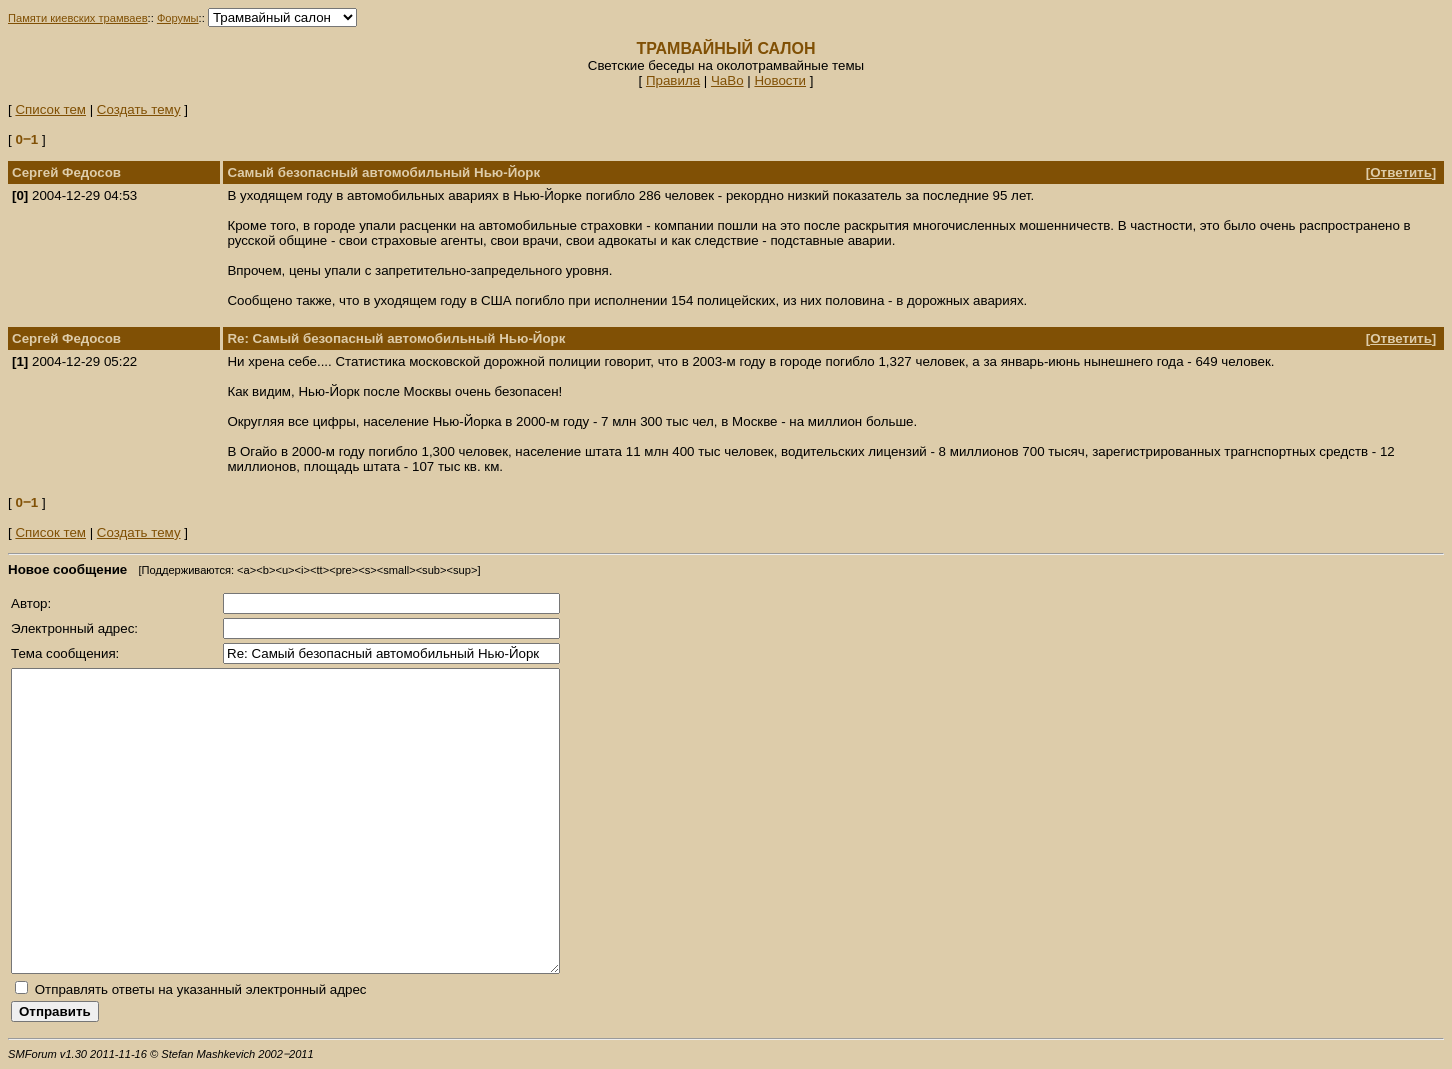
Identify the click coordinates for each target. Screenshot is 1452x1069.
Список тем (50, 109)
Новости (780, 80)
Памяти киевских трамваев (78, 18)
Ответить (1401, 172)
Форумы (178, 18)
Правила (673, 80)
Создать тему (139, 109)
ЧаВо (727, 80)
